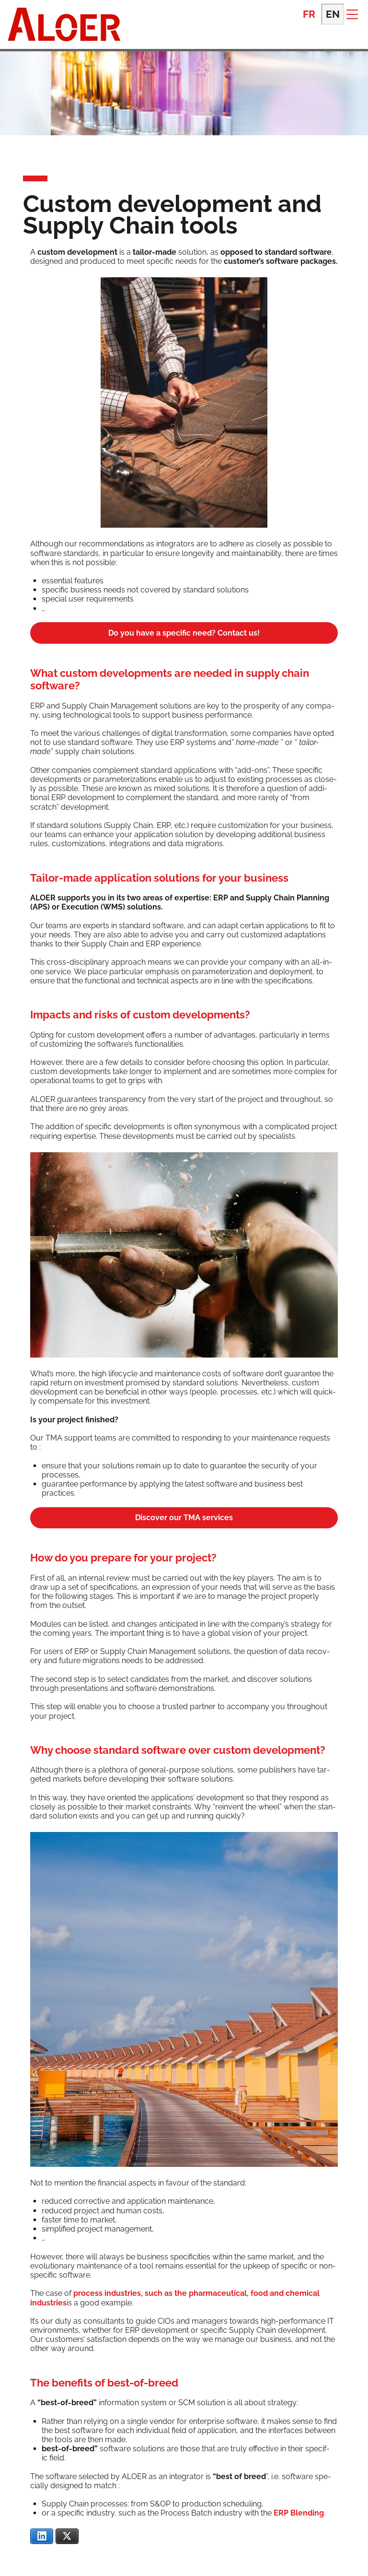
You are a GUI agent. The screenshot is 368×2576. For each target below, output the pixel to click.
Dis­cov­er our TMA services (184, 1517)
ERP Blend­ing (299, 2512)
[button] (352, 14)
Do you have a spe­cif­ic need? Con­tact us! (184, 633)
